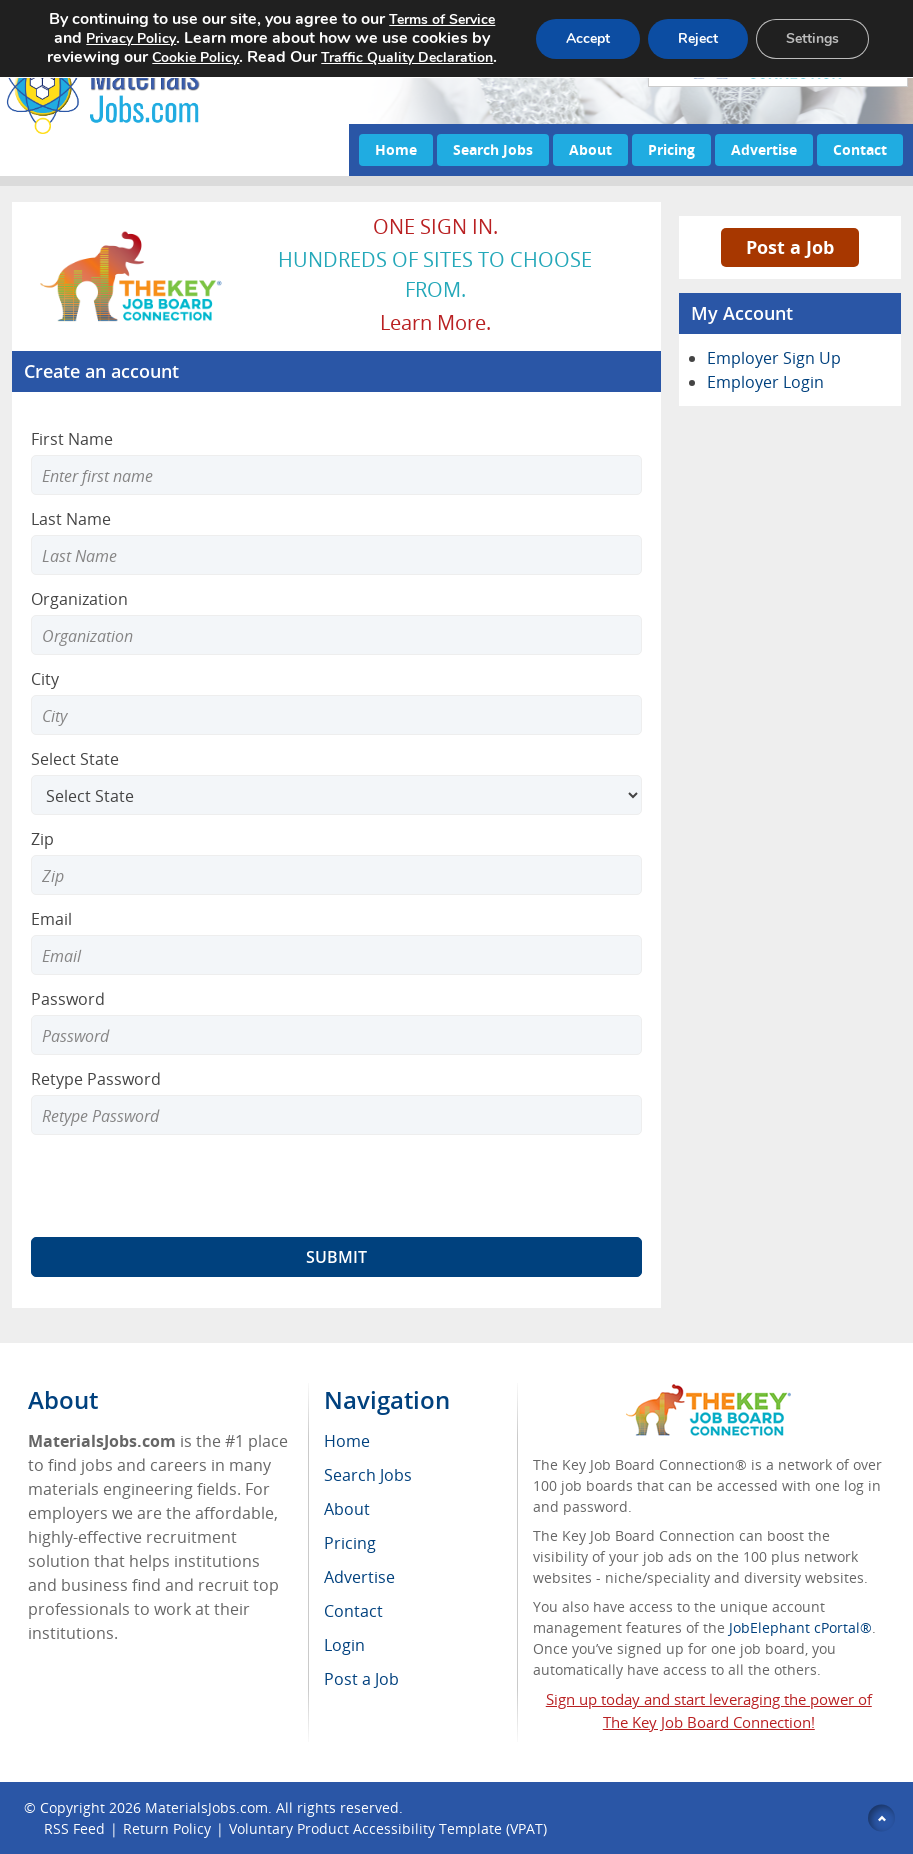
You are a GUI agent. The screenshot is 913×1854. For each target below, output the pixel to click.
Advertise (764, 149)
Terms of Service (442, 19)
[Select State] (336, 795)
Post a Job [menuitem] (361, 1679)
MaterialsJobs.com (206, 1807)
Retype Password (96, 1079)
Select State (75, 759)
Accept (588, 38)
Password (68, 999)
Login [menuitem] (344, 1645)
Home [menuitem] (347, 1441)
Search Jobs (493, 149)
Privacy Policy (131, 38)
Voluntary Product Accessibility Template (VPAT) (388, 1828)
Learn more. (435, 322)
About (590, 149)
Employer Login (765, 382)
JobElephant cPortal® (800, 1627)
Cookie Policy (195, 57)
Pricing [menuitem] (350, 1543)
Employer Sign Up (774, 358)
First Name (72, 439)
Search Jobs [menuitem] (368, 1475)
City (45, 679)
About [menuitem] (347, 1509)
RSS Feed (74, 1828)
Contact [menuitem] (353, 1611)
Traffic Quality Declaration (407, 57)
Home (396, 149)
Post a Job (790, 247)
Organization (79, 599)
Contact (860, 149)
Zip (42, 839)
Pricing (671, 149)
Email (51, 919)
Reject (698, 38)
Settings (812, 38)
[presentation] (183, 1186)
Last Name (71, 519)
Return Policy (167, 1828)
